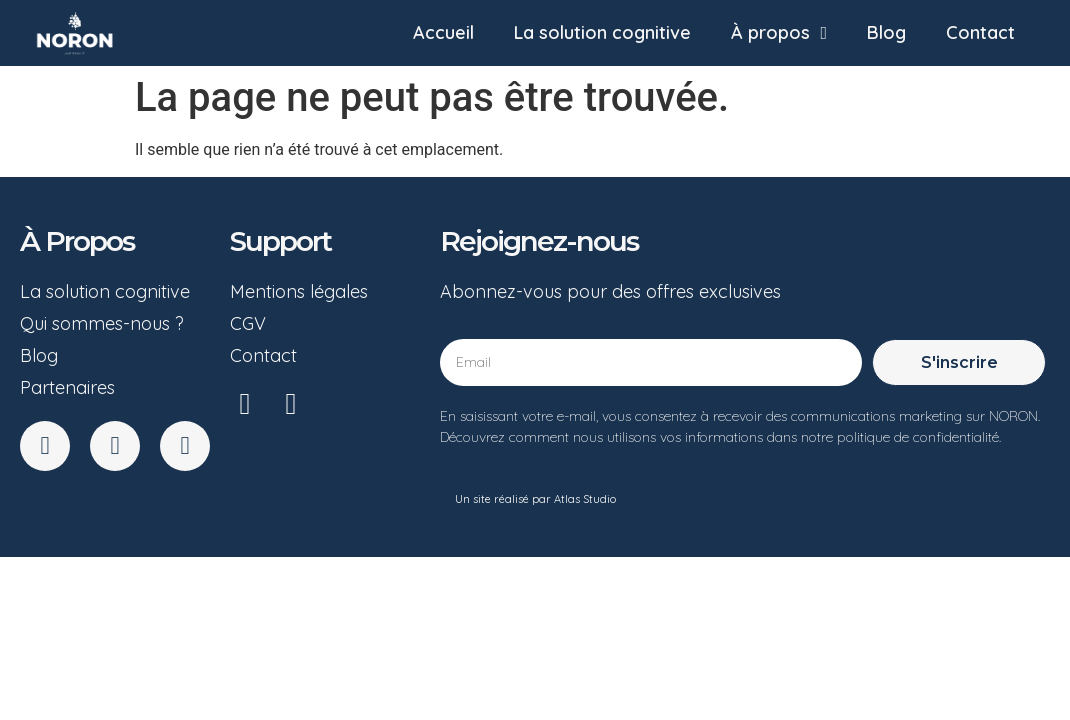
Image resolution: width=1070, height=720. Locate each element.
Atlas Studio (585, 499)
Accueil (443, 32)
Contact (980, 32)
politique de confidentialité (918, 437)
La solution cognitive (602, 32)
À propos (779, 33)
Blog (886, 32)
